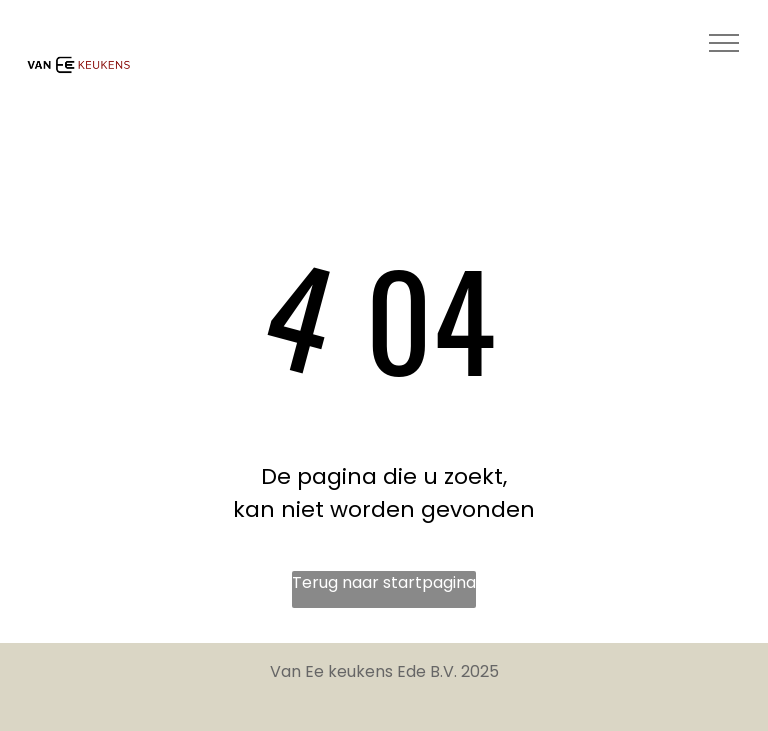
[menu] (724, 43)
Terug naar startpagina (384, 582)
